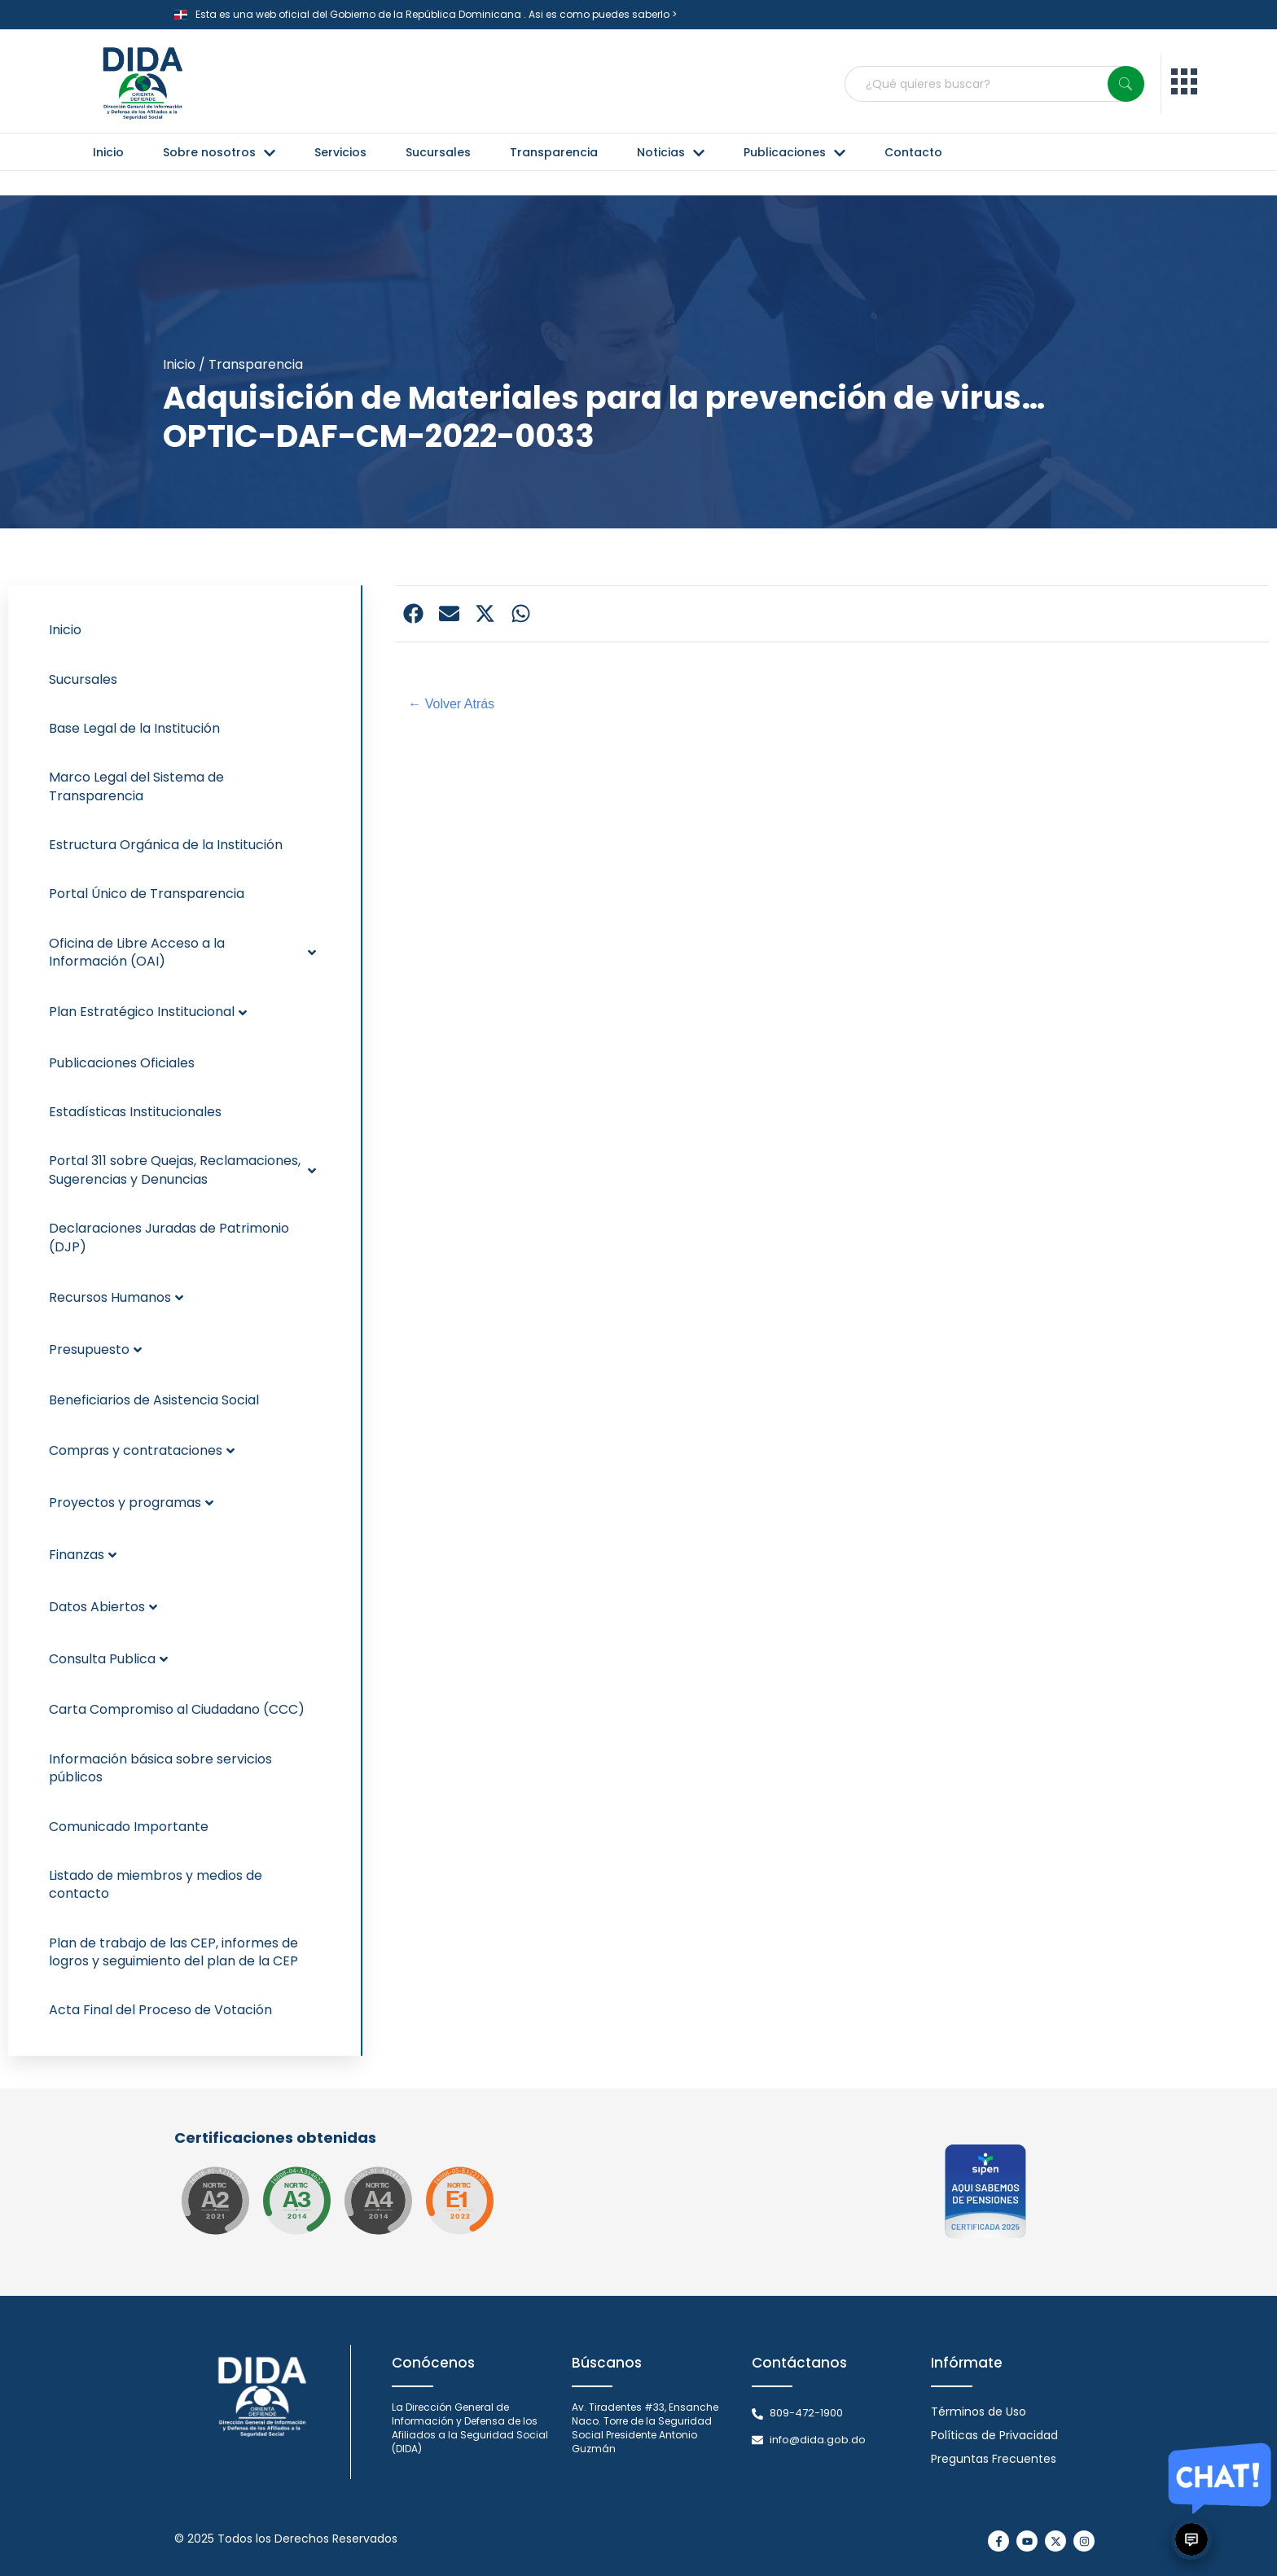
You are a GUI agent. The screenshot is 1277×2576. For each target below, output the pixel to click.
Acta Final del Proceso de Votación (160, 2009)
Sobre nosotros (219, 152)
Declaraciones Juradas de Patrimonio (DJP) (169, 1237)
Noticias (670, 152)
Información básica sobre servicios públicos (160, 1768)
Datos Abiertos (103, 1606)
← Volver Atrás (451, 704)
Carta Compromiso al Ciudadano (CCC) (177, 1709)
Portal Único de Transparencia (146, 893)
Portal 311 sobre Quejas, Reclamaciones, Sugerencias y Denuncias (182, 1169)
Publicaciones (794, 152)
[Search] (1126, 84)
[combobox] (994, 84)
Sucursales (438, 152)
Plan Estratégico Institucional (148, 1011)
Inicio (108, 152)
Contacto (913, 152)
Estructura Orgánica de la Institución (166, 844)
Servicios (340, 152)
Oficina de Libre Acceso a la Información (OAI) (182, 952)
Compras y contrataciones (142, 1450)
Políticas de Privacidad (994, 2435)
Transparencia (554, 152)
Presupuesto (95, 1349)
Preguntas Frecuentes (993, 2459)
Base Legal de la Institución (134, 728)
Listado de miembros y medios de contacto (155, 1884)
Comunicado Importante (128, 1826)
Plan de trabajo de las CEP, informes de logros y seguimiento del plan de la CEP (173, 1952)
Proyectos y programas (131, 1502)
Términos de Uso (978, 2411)
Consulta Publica (108, 1658)
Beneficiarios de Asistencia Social (154, 1400)
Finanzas (82, 1554)
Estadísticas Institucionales (135, 1111)
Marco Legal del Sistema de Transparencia (136, 786)
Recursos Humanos (116, 1297)
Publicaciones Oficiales (122, 1063)
